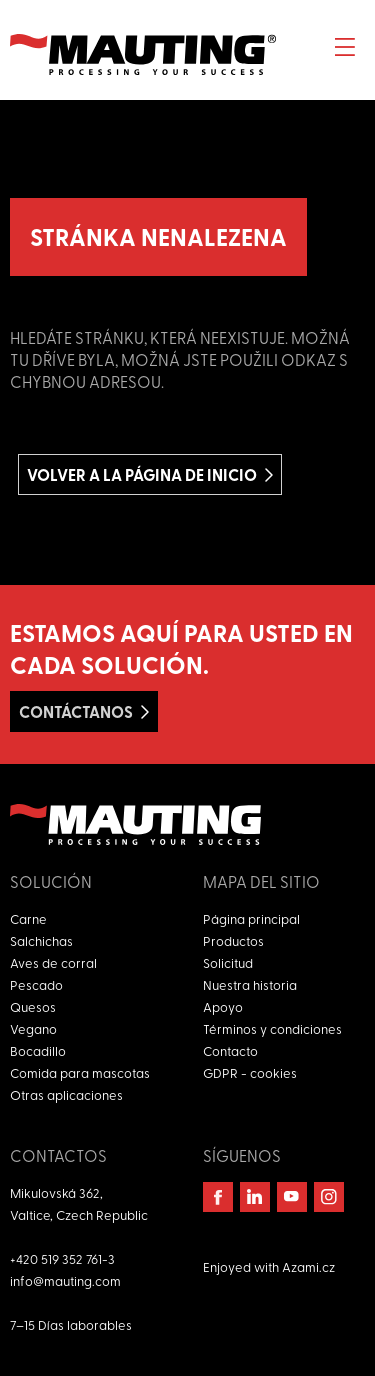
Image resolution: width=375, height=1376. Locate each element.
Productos (233, 940)
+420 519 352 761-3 (62, 1258)
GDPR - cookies (250, 1072)
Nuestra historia (250, 984)
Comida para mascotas (80, 1072)
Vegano (33, 1028)
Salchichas (41, 940)
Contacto (230, 1050)
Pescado (36, 984)
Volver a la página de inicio (142, 474)
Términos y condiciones (272, 1028)
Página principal (251, 918)
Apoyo (223, 1006)
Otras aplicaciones (66, 1094)
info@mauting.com (65, 1280)
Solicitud (228, 962)
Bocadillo (38, 1050)
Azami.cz (308, 1266)
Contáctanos (76, 711)
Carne (28, 918)
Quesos (33, 1006)
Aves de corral (53, 962)
